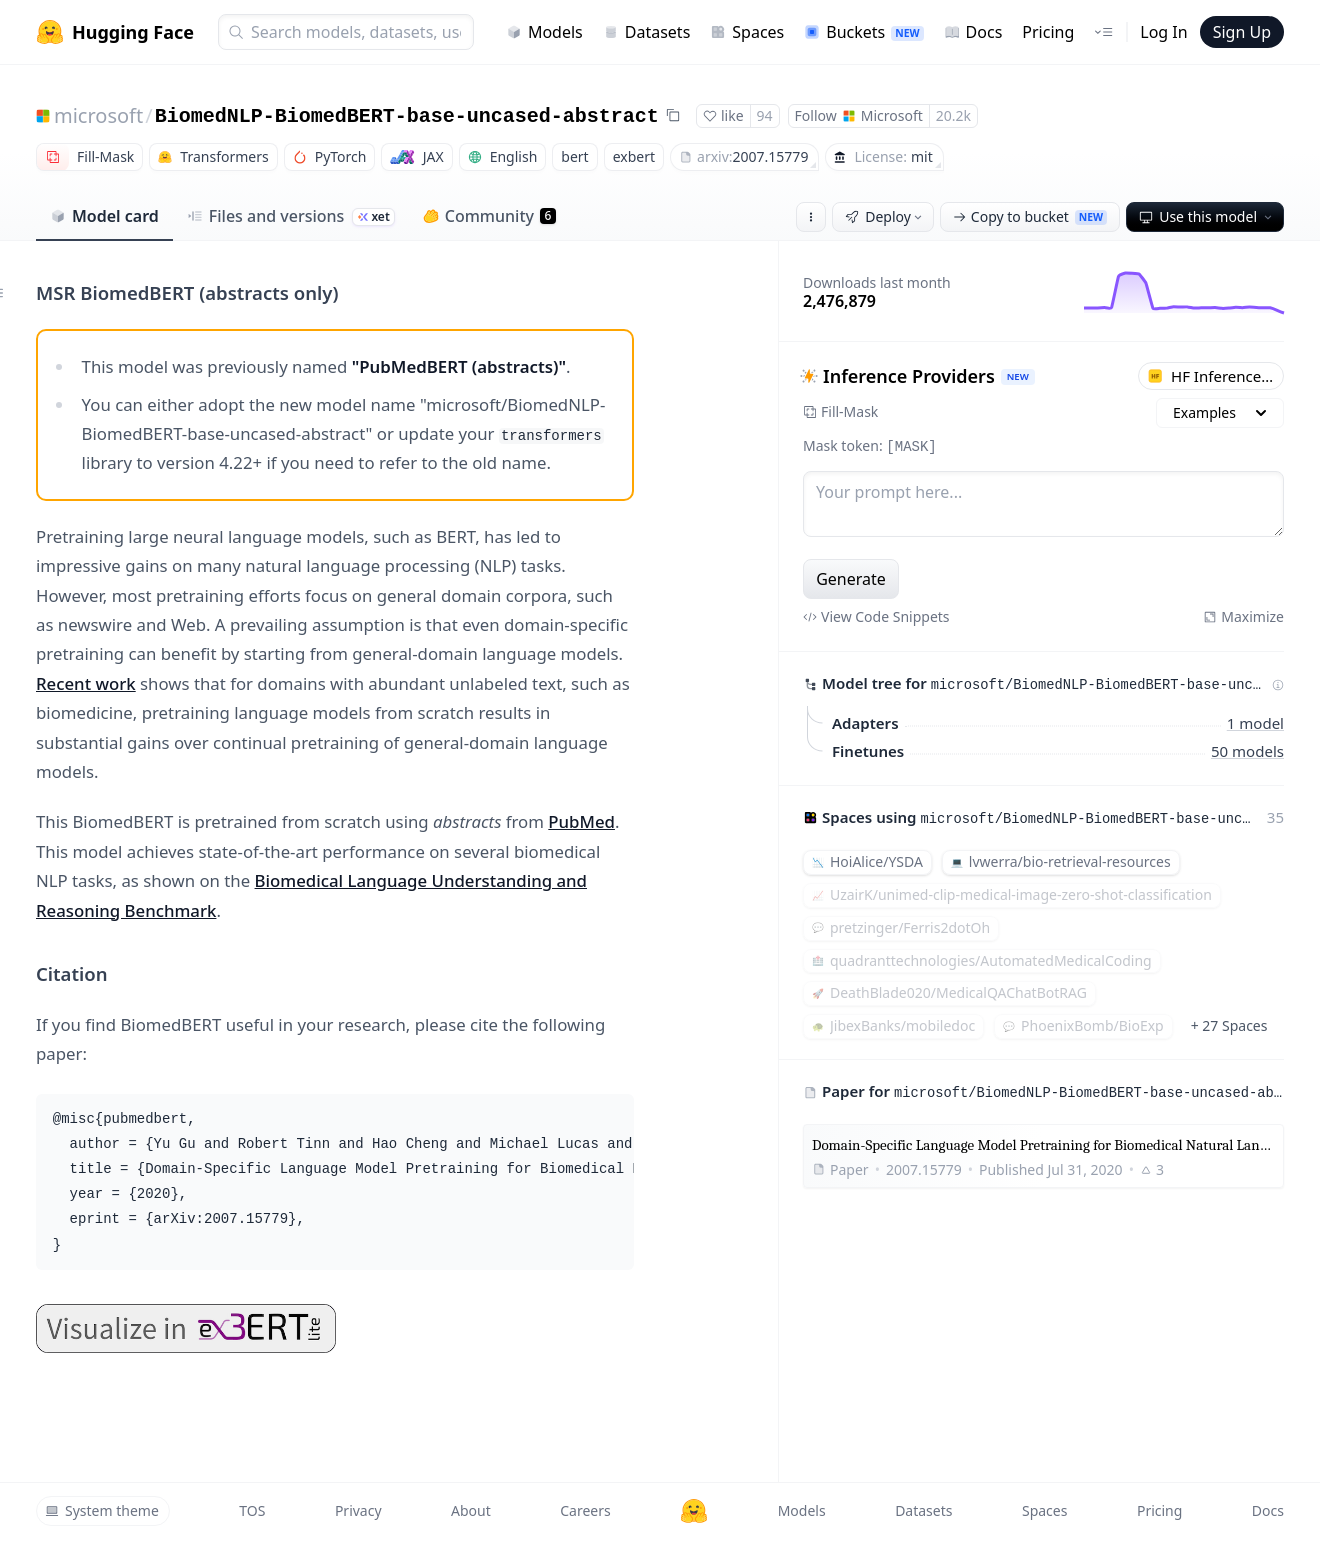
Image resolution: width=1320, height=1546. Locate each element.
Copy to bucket (1030, 216)
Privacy (358, 1510)
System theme (102, 1510)
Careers (585, 1510)
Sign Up (1242, 32)
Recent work (86, 683)
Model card (104, 216)
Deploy (885, 216)
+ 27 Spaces (1229, 1025)
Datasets (647, 32)
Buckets (863, 32)
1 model (1255, 722)
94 (765, 115)
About (471, 1510)
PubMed (581, 821)
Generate (851, 579)
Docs (973, 32)
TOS (252, 1510)
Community (489, 216)
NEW (1018, 376)
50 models (1247, 750)
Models (544, 32)
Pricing (1048, 32)
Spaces (747, 32)
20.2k (953, 115)
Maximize (1243, 616)
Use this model (1207, 216)
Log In (1163, 32)
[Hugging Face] (694, 1511)
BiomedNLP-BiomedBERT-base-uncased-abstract (407, 116)
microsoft (98, 115)
